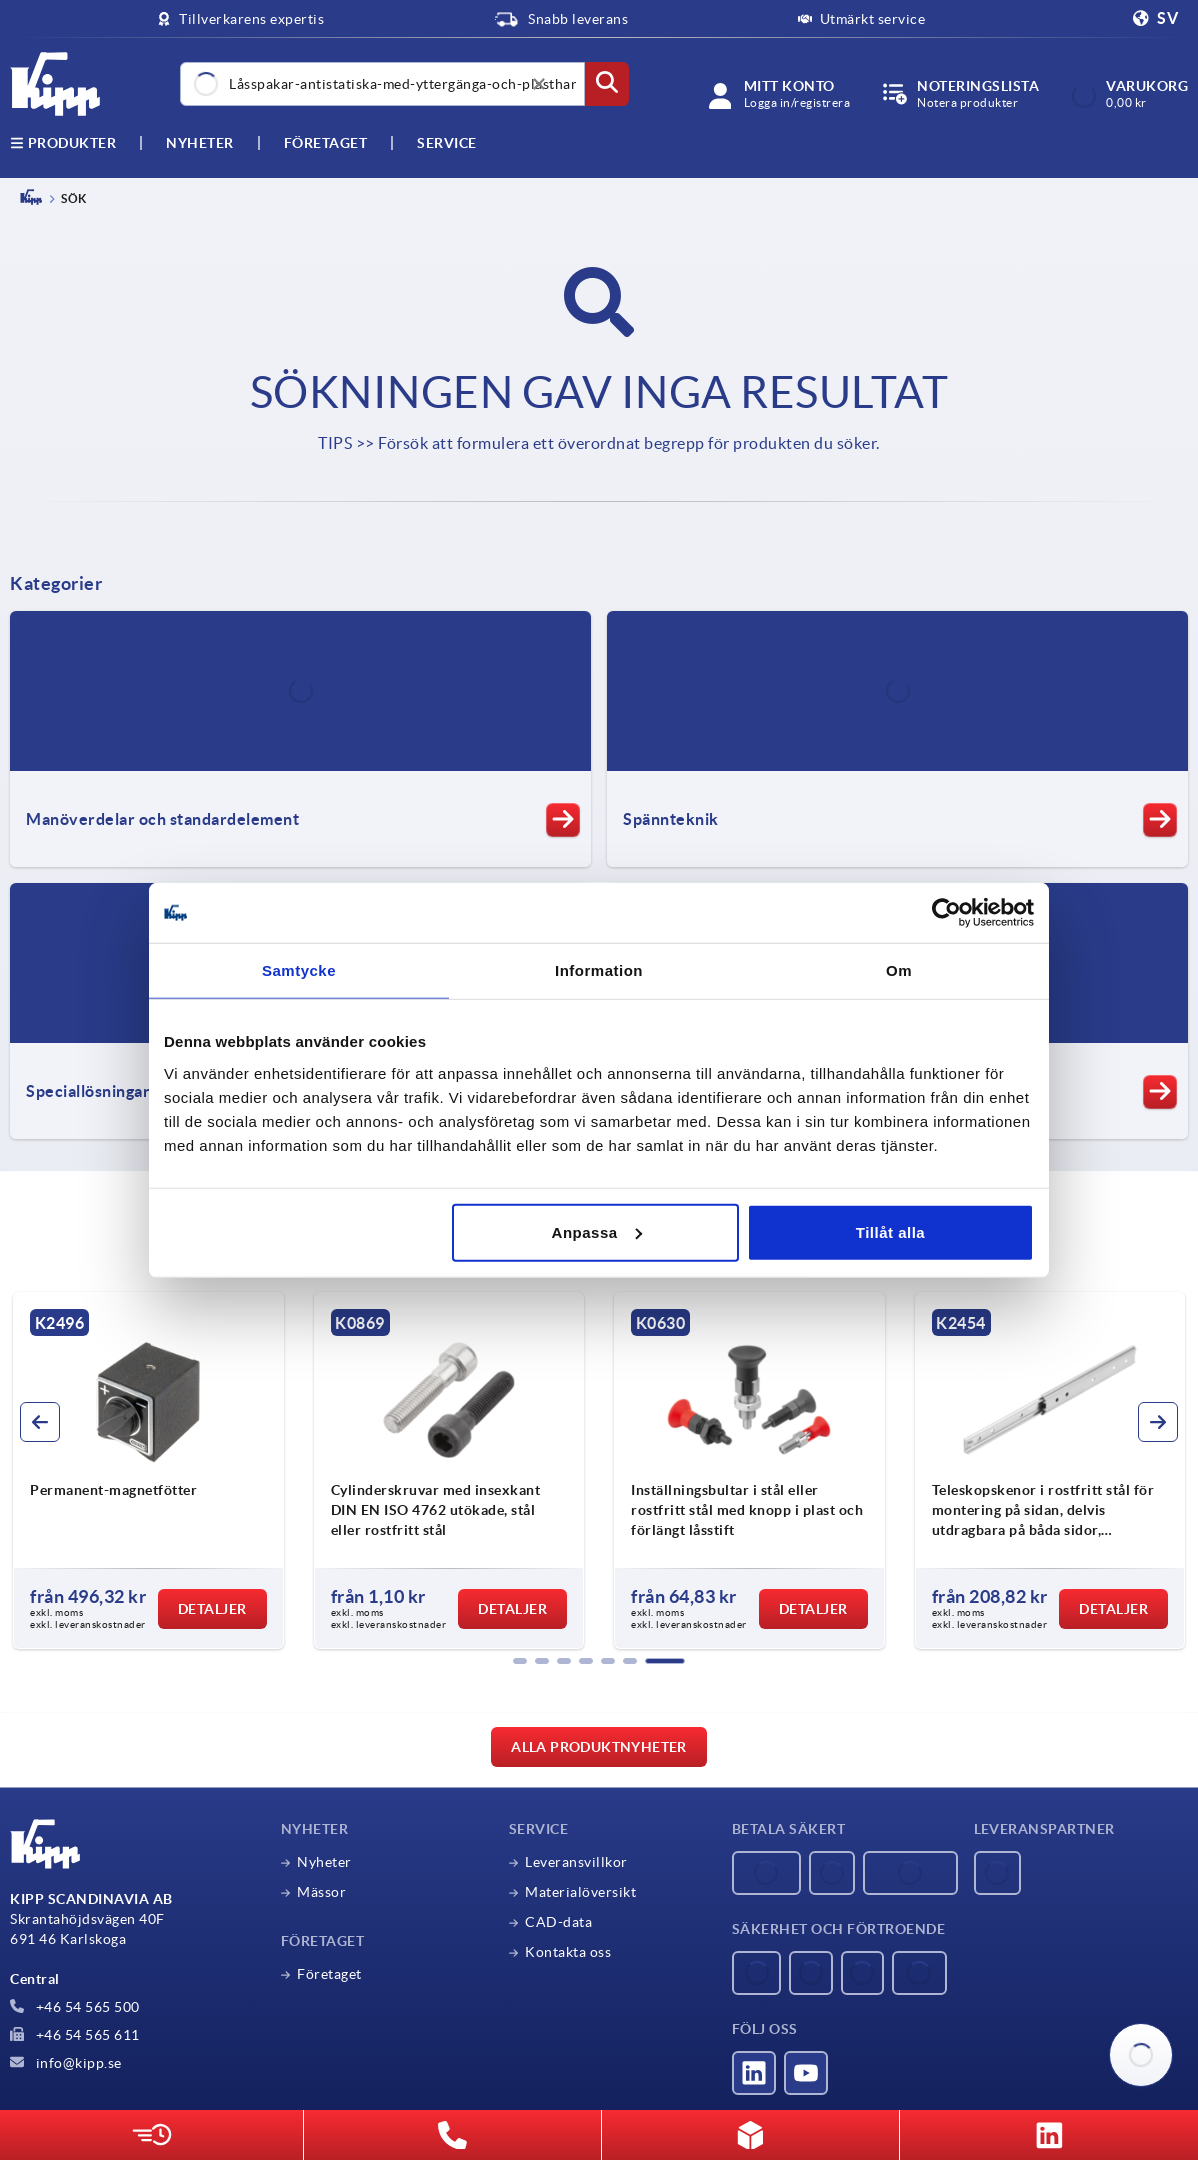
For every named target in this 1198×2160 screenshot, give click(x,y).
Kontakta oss (568, 1952)
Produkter (63, 143)
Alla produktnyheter (599, 1747)
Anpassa (597, 1231)
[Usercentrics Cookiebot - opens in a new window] (946, 913)
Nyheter (324, 1862)
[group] (148, 1471)
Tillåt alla (890, 1231)
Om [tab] (899, 970)
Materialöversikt (580, 1892)
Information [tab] (599, 970)
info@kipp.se (66, 2063)
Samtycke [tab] (299, 970)
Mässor (321, 1892)
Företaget (326, 143)
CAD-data (558, 1922)
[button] (520, 1661)
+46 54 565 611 (75, 2035)
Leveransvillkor (576, 1862)
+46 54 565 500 (75, 2007)
